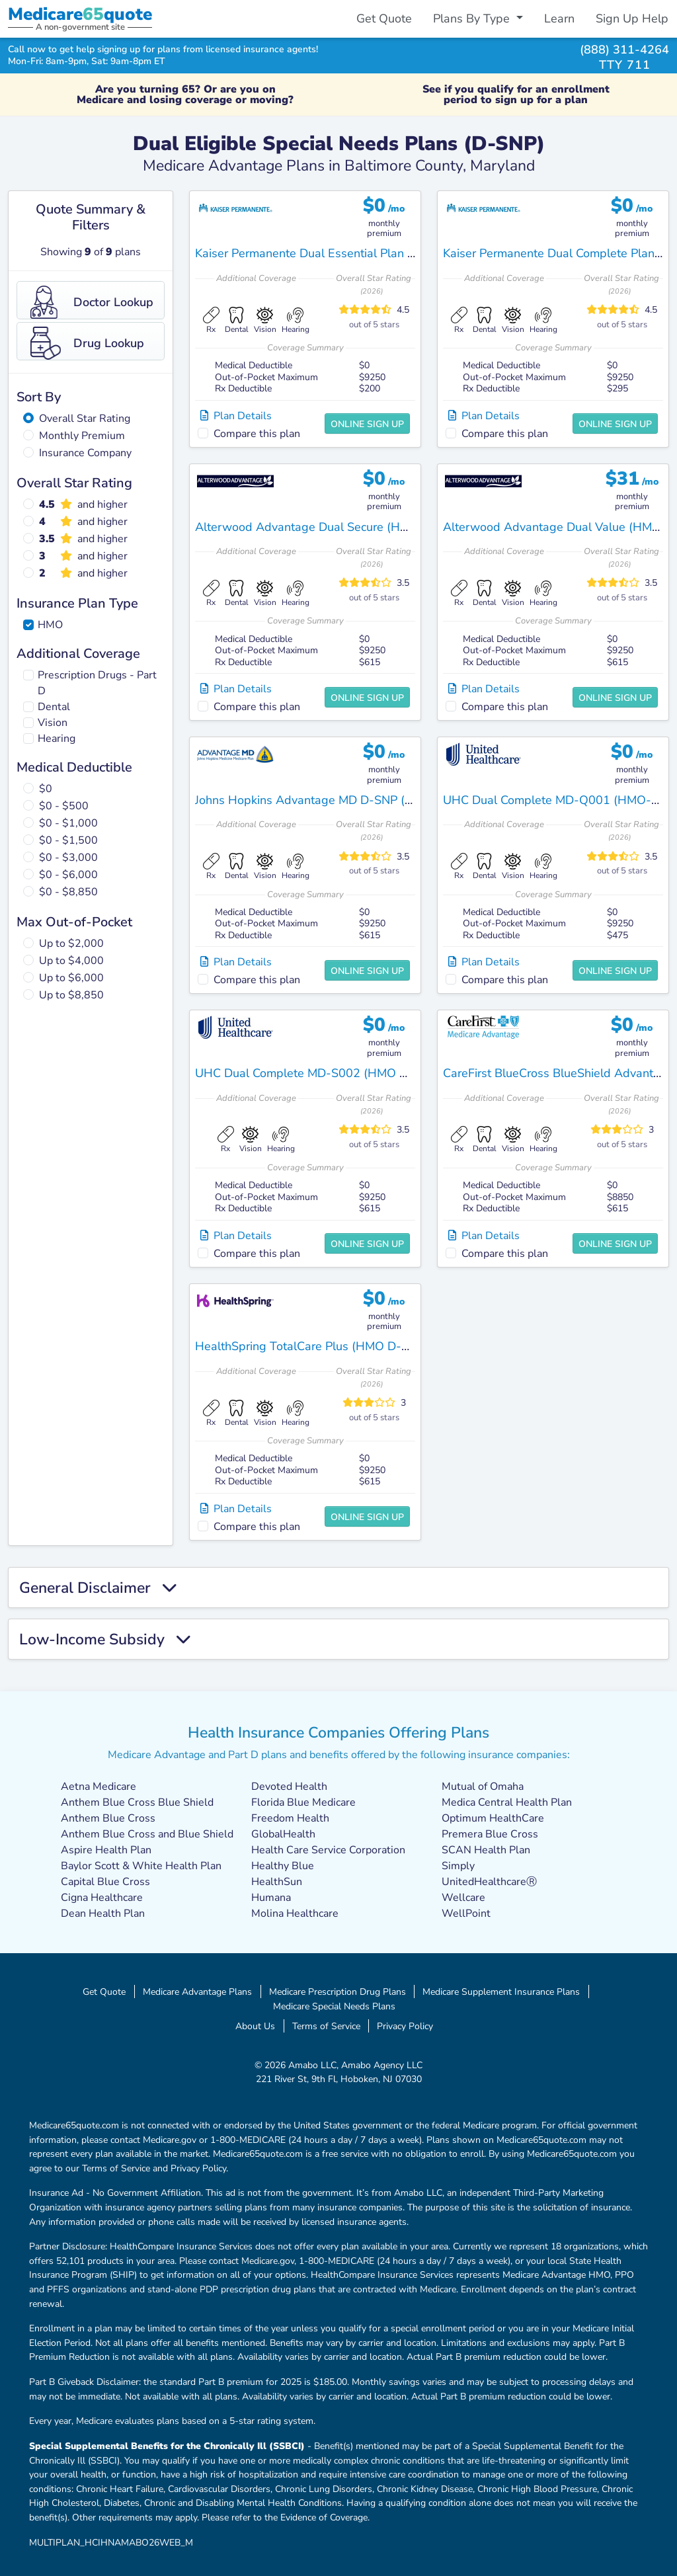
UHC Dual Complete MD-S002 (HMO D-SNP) (317, 1073)
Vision (52, 722)
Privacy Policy (405, 2026)
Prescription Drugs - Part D (97, 683)
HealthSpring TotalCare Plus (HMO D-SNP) (311, 1346)
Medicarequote (80, 14)
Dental (54, 707)
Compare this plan (257, 433)
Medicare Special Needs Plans (334, 2006)
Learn (559, 18)
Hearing (56, 738)
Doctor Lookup (91, 302)
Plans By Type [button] (473, 18)
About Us (255, 2026)
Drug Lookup (87, 343)
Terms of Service (326, 2026)
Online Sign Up (367, 424)
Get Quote (384, 18)
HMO (50, 625)
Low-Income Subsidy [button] (104, 1639)
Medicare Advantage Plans (197, 1991)
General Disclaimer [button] (98, 1587)
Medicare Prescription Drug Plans (337, 1991)
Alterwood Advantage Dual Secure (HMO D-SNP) (329, 527)
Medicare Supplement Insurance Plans (501, 1991)
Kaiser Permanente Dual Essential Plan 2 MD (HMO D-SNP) (355, 253)
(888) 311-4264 (624, 49)
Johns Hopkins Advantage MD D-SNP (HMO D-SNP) (336, 800)
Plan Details (236, 416)
